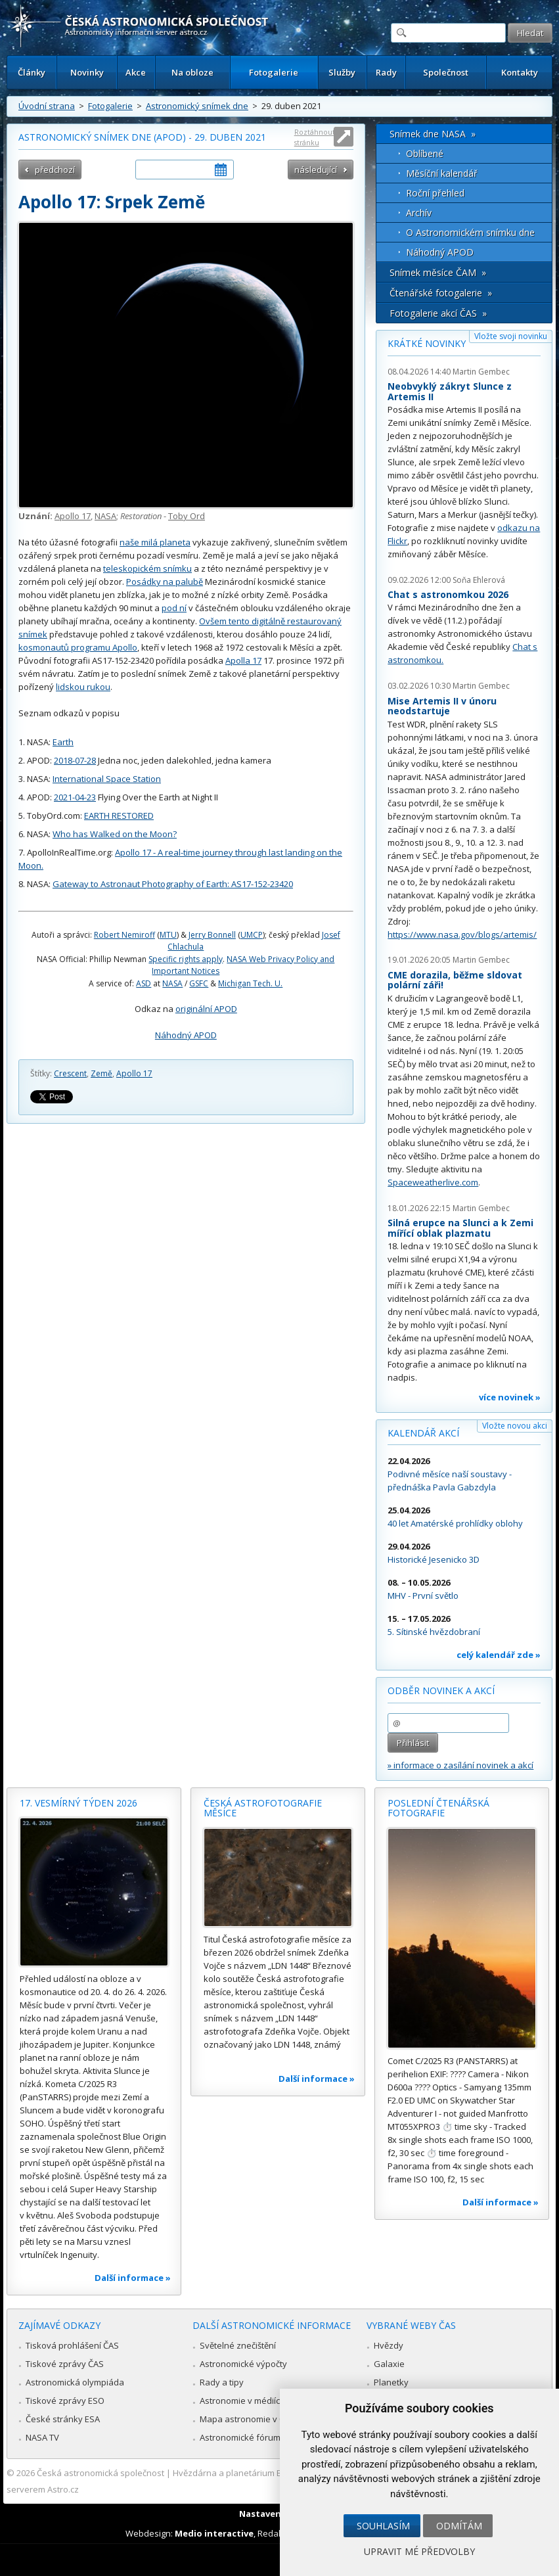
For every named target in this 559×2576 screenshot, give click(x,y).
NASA (105, 516)
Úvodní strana (46, 106)
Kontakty (519, 72)
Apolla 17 (243, 660)
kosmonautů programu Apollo (77, 647)
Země (101, 1073)
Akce (135, 72)
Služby (341, 72)
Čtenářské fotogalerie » (441, 293)
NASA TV (42, 2437)
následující (315, 169)
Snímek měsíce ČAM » (438, 272)
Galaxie (389, 2364)
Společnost (445, 72)
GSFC (198, 983)
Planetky (391, 2382)
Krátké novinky (427, 343)
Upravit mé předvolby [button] (419, 2551)
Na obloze (192, 72)
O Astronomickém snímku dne (470, 232)
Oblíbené (424, 153)
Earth (63, 742)
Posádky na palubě (164, 581)
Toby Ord (186, 516)
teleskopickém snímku (147, 568)
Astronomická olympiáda (75, 2382)
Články (31, 72)
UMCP (251, 934)
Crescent (70, 1073)
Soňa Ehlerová (479, 580)
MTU (168, 934)
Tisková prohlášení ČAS (72, 2345)
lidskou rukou (83, 687)
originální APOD (206, 1009)
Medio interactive (214, 2533)
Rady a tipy (222, 2382)
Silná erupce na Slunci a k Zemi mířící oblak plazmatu (460, 1227)
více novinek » (510, 1397)
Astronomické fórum (240, 2437)
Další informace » (133, 2278)
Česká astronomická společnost (100, 2473)
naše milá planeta (155, 542)
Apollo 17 (73, 516)
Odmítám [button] (459, 2525)
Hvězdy (388, 2345)
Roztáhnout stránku (314, 137)
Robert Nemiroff (124, 934)
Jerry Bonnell (212, 934)
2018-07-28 (75, 760)
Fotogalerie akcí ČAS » (438, 313)
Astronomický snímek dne (197, 106)
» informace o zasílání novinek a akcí (460, 1765)
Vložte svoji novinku (510, 336)
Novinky (87, 72)
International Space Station (107, 779)
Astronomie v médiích (242, 2400)
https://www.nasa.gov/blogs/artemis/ (462, 934)
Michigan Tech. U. (250, 983)
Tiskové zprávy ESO (65, 2400)
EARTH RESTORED (119, 815)
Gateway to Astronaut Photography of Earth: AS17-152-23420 (173, 884)
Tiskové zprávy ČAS (65, 2364)
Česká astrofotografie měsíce (263, 1808)
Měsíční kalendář (442, 173)
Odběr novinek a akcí (441, 1690)
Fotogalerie (273, 72)
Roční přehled (435, 193)
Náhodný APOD (186, 1035)
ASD (143, 983)
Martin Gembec (481, 371)
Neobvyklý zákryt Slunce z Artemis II (450, 391)
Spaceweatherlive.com (433, 1182)
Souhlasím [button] (383, 2525)
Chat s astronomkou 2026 (448, 594)
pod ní (174, 608)
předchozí (55, 169)
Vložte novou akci (514, 1425)
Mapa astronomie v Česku (252, 2419)
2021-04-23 (75, 797)
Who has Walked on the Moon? (115, 834)
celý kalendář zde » (499, 1655)
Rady (386, 72)
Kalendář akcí (423, 1433)
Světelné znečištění (238, 2345)
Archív (419, 212)
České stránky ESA (63, 2419)
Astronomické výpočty (243, 2364)
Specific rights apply (185, 959)
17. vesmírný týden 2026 (78, 1803)
